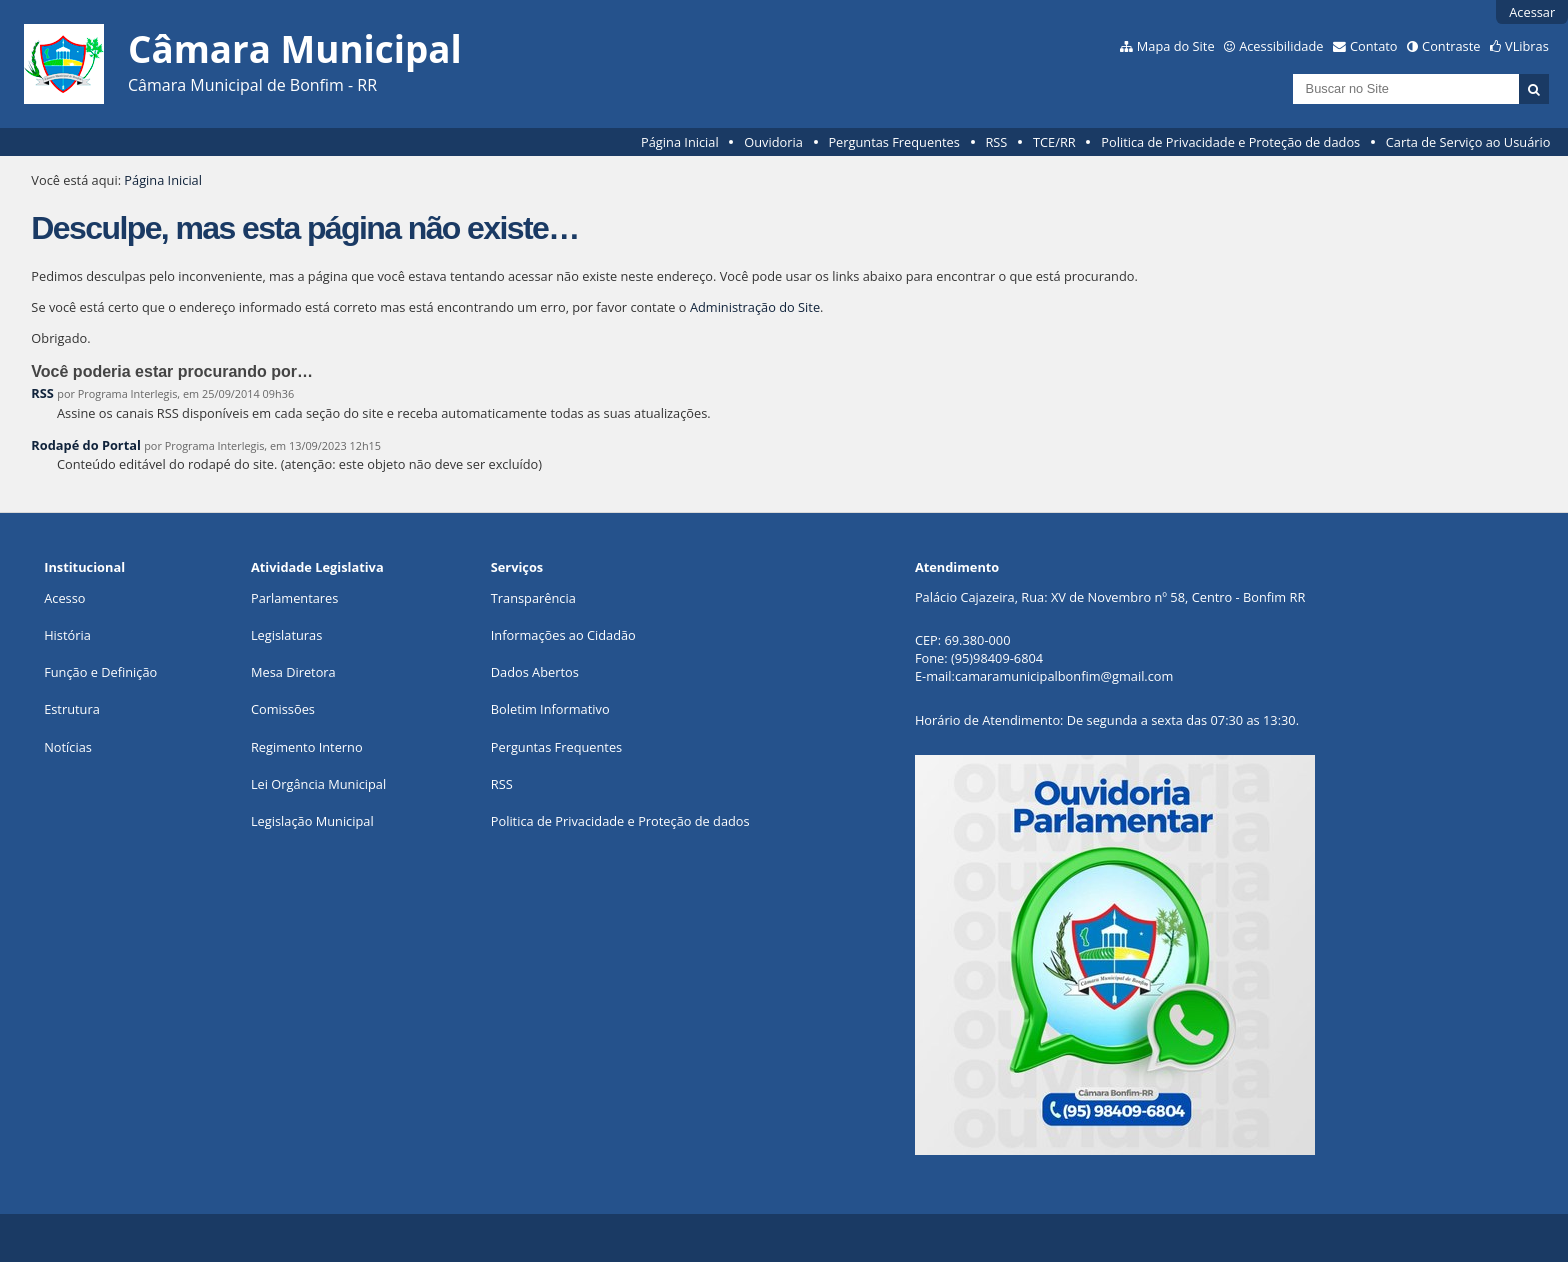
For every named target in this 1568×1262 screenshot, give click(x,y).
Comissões (283, 709)
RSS (996, 142)
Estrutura (72, 709)
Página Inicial (680, 142)
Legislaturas (286, 635)
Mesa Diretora (293, 672)
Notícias (68, 747)
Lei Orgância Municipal (318, 784)
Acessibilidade (1281, 46)
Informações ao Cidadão (563, 635)
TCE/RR (1054, 142)
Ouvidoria (773, 142)
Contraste (1451, 46)
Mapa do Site (1176, 46)
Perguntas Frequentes (893, 142)
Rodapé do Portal (86, 445)
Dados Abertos (535, 672)
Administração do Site (755, 307)
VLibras (1527, 46)
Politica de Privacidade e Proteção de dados (1230, 142)
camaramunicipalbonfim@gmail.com (1064, 676)
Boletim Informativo (550, 709)
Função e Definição (100, 672)
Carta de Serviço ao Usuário (1468, 142)
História (67, 635)
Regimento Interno (307, 747)
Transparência (533, 598)
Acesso (64, 598)
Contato (1374, 46)
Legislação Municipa (310, 821)
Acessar (1532, 12)
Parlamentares (294, 598)
